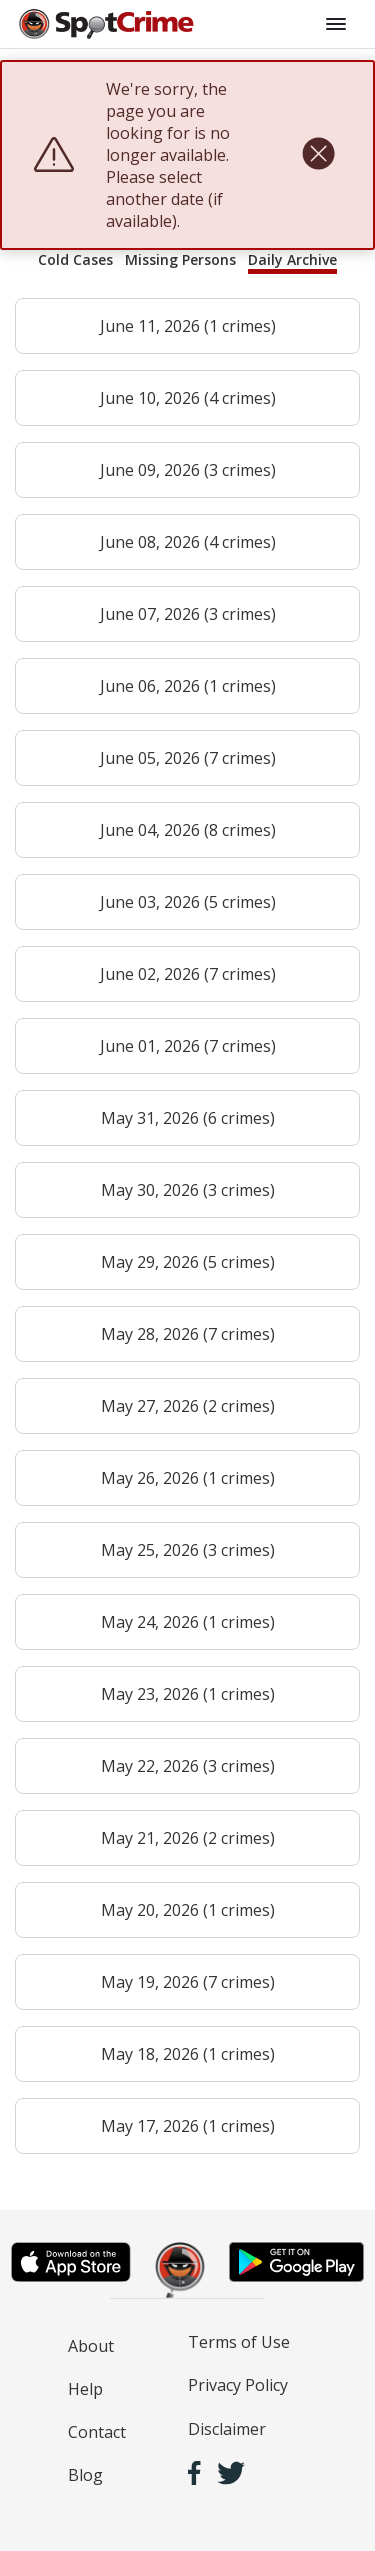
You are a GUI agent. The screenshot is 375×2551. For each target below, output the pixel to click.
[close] (318, 155)
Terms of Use (239, 2342)
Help (85, 2389)
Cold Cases (75, 259)
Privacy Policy (238, 2385)
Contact (97, 2432)
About (91, 2346)
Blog (85, 2475)
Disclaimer (227, 2429)
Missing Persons (180, 259)
